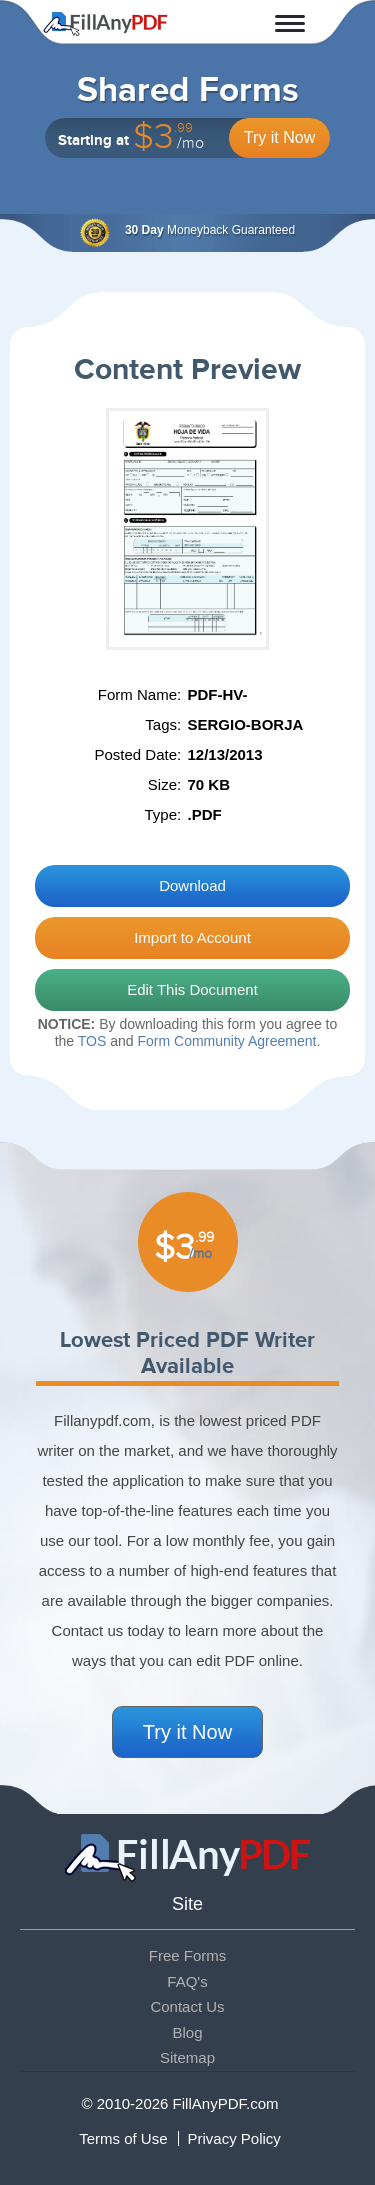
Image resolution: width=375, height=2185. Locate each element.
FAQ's (187, 1981)
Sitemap (187, 2057)
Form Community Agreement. (228, 1041)
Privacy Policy (234, 2138)
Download (192, 885)
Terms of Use (123, 2138)
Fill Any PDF (105, 24)
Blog (187, 2032)
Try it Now (279, 137)
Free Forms (188, 1955)
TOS (92, 1041)
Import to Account (192, 937)
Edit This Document (192, 989)
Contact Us (187, 2006)
